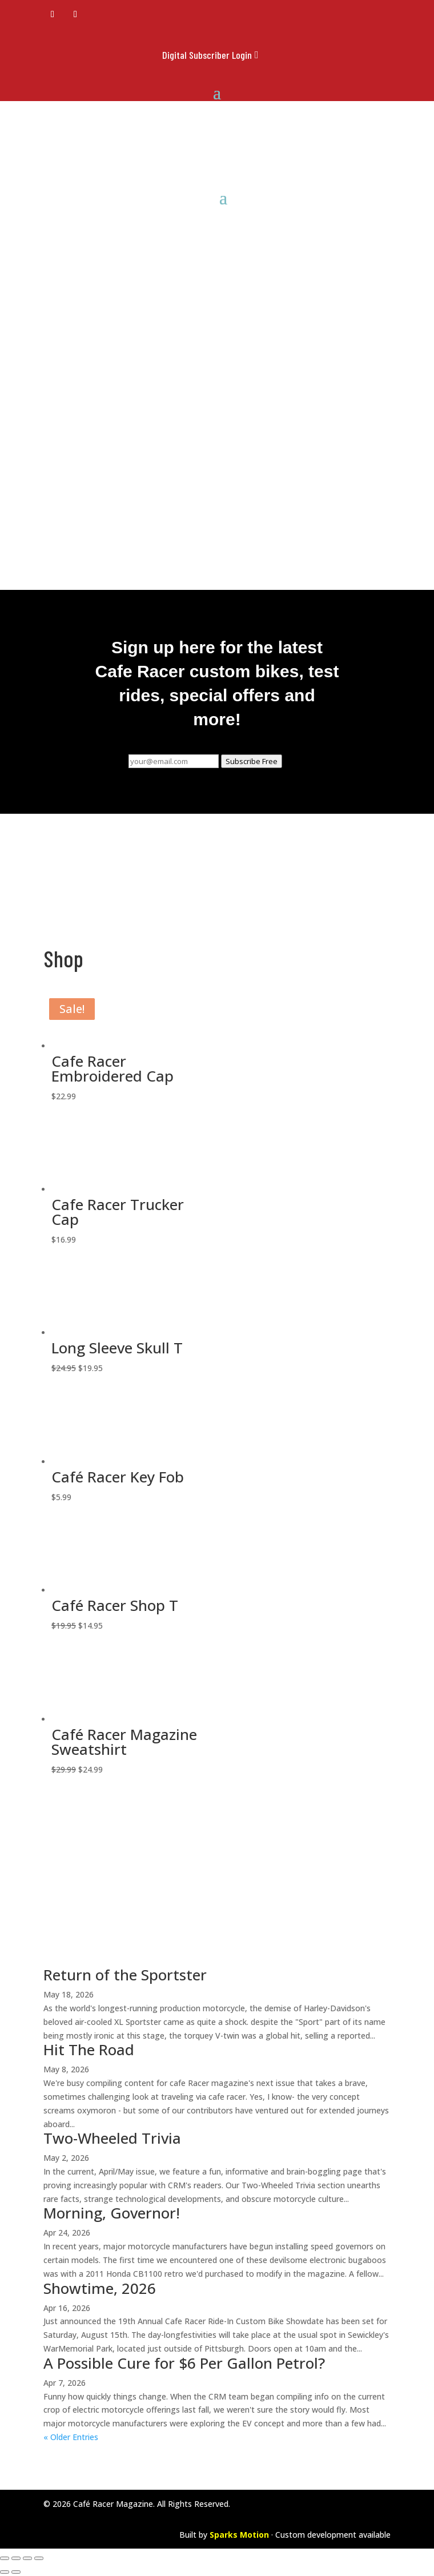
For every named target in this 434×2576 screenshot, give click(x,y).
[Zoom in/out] (4, 2558)
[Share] (27, 2558)
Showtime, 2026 (99, 2288)
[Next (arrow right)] (16, 2572)
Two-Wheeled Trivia (112, 2138)
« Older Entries (70, 2437)
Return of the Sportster (125, 1974)
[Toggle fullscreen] (16, 2558)
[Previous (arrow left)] (4, 2572)
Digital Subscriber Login (207, 55)
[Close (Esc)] (38, 2558)
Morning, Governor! (111, 2213)
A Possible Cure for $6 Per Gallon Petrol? (184, 2363)
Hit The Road (88, 2049)
